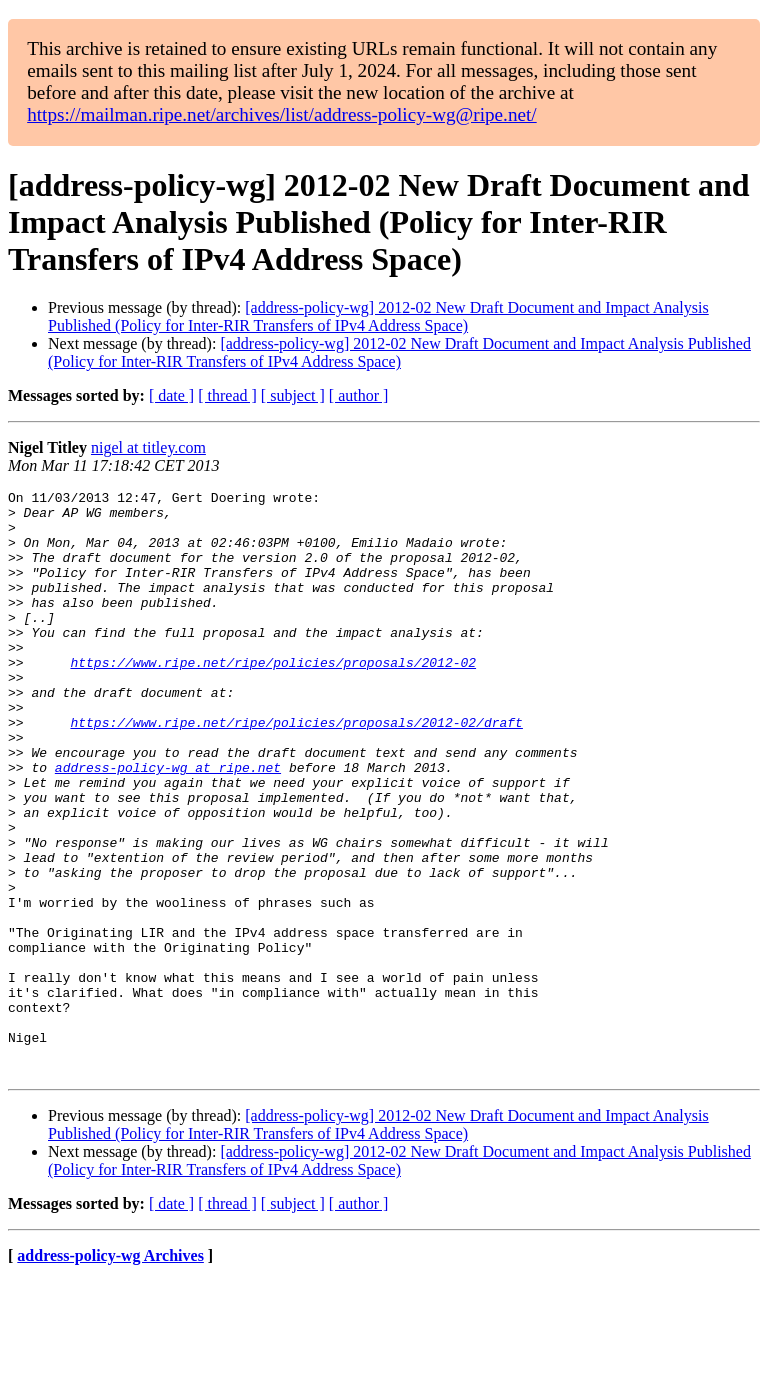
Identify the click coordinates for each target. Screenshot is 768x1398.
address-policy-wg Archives (110, 1372)
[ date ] (171, 395)
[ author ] (359, 395)
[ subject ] (293, 395)
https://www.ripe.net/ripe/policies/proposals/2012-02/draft (296, 770)
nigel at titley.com (148, 447)
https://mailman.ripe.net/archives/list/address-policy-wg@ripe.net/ (282, 114)
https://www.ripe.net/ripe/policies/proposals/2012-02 (273, 698)
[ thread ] (227, 395)
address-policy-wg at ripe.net (168, 824)
